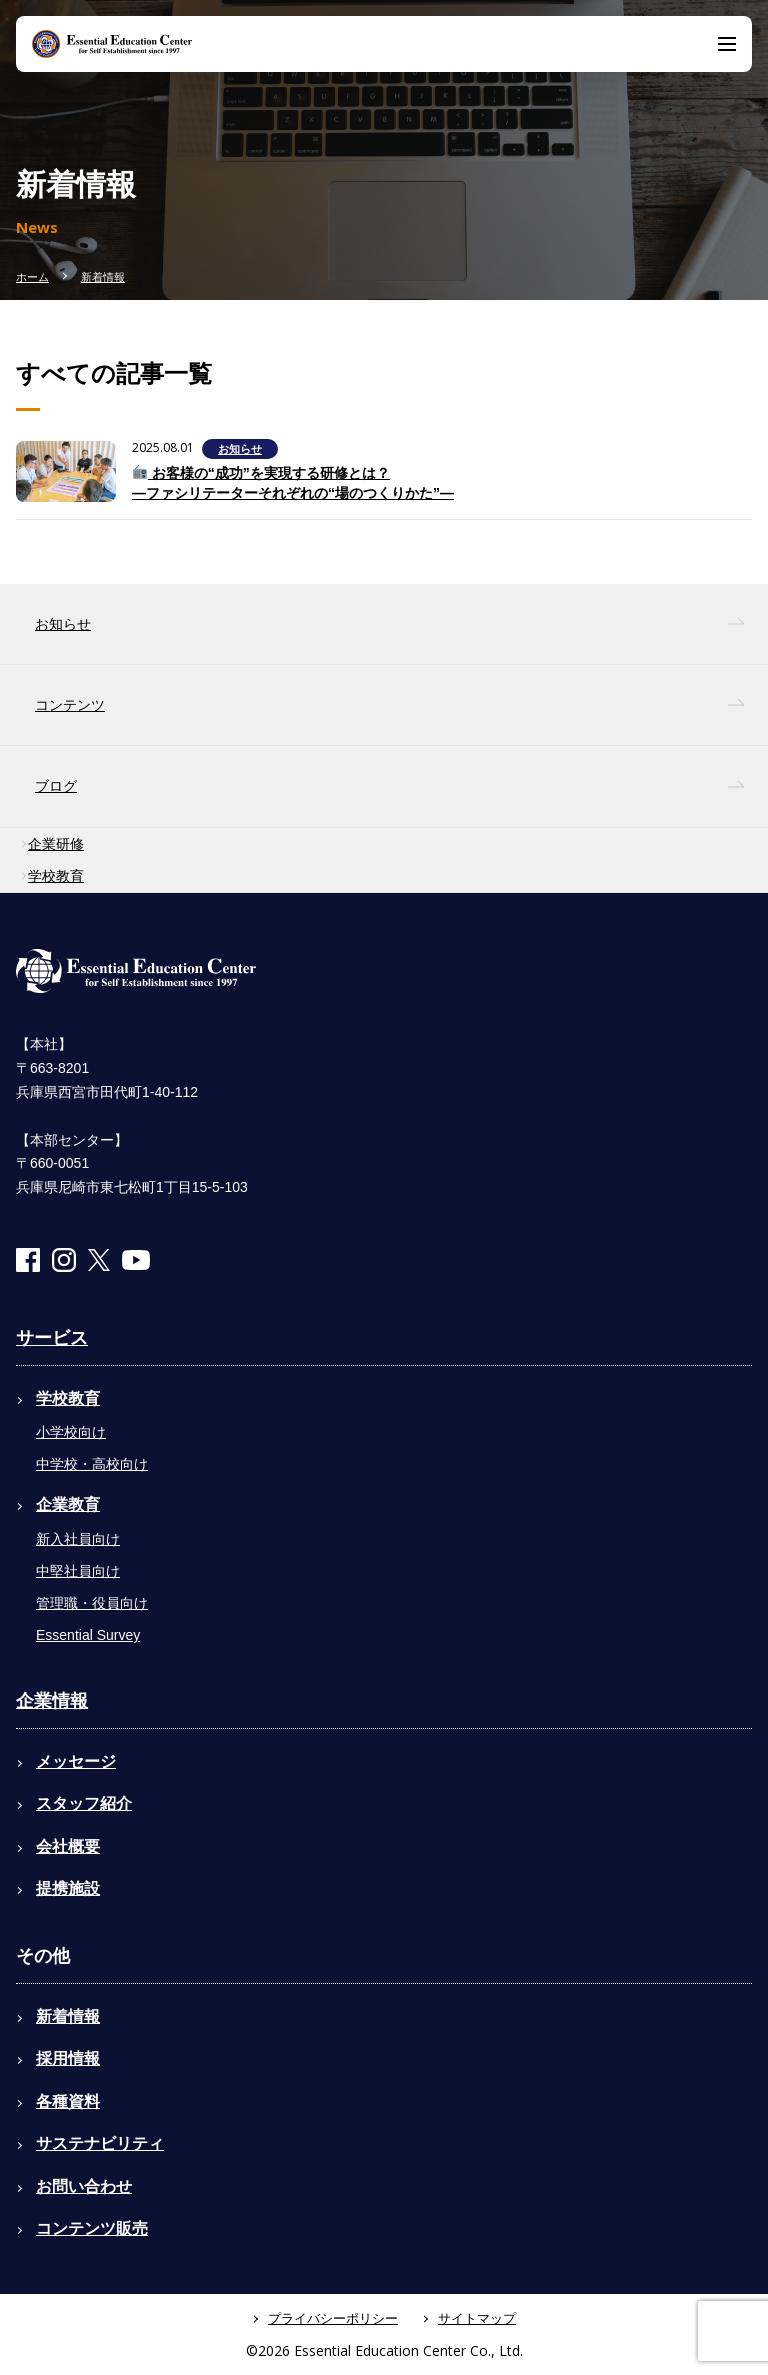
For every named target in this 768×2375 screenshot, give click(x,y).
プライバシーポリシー (333, 2318)
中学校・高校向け (92, 1464)
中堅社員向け (78, 1571)
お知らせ (240, 449)
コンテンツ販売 (92, 2228)
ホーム (32, 277)
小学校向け (71, 1432)
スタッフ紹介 (84, 1803)
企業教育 (68, 1504)
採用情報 (68, 2058)
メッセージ (76, 1761)
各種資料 (68, 2101)
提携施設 (68, 1888)
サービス (52, 1338)
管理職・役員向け (92, 1603)
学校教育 (56, 876)
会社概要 (68, 1846)
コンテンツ (70, 705)
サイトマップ (477, 2318)
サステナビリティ (100, 2143)
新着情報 (103, 277)
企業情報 (52, 1701)
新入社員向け (78, 1539)
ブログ (56, 786)
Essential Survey (88, 1635)
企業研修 (56, 844)
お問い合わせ (84, 2186)
